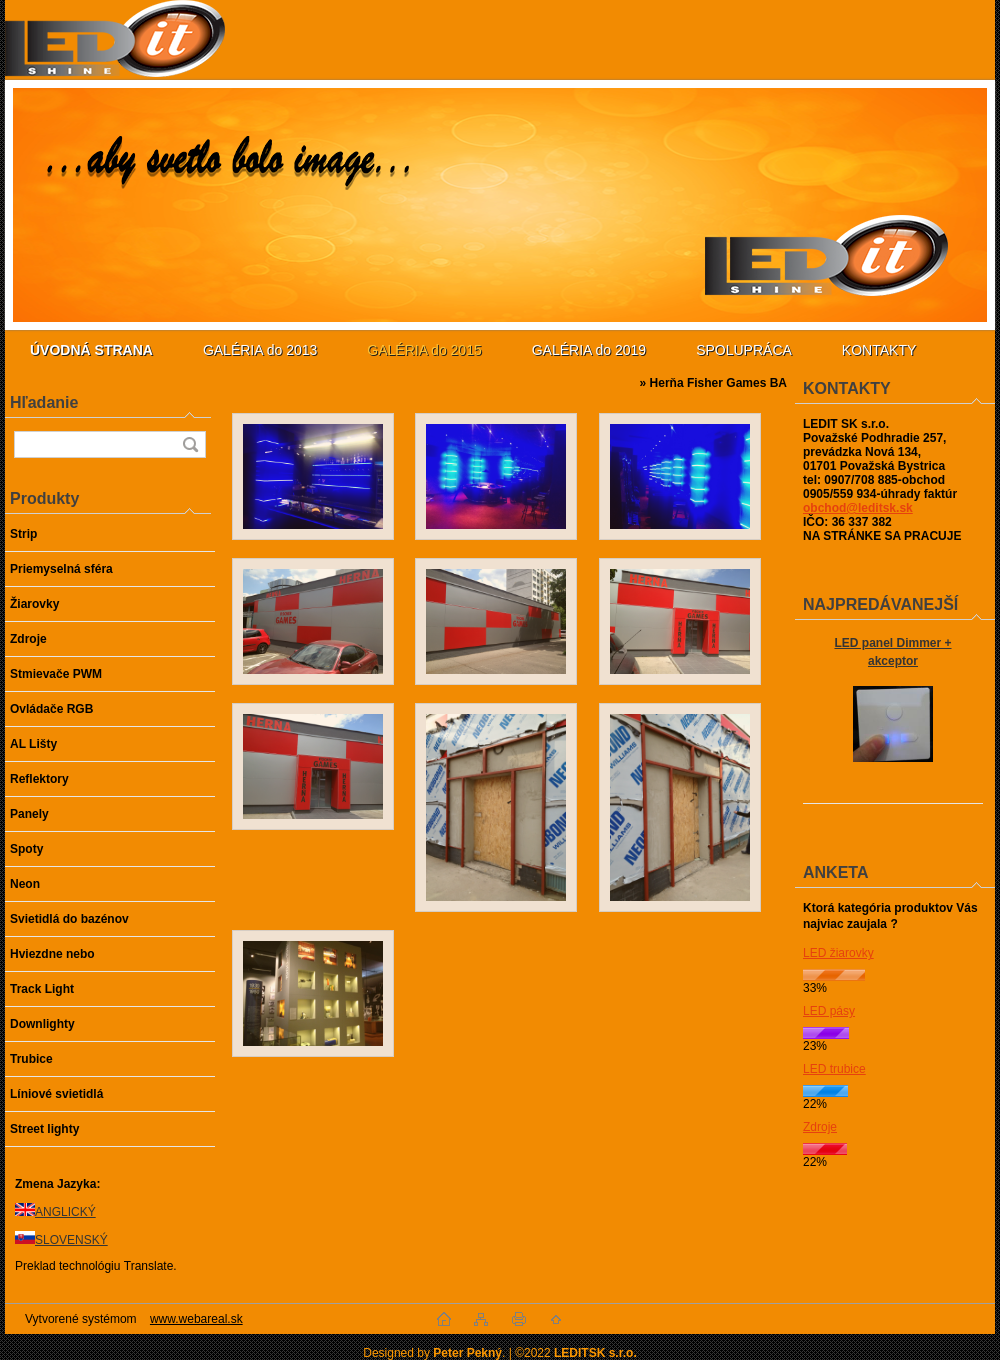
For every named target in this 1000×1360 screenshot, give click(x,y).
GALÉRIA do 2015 (424, 350)
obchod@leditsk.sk (858, 508)
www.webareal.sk (196, 1319)
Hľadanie (44, 402)
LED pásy (829, 1011)
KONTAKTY (879, 350)
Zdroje (820, 1127)
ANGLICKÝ (65, 1212)
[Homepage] (91, 350)
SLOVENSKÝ (71, 1240)
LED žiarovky (838, 953)
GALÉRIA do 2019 (589, 350)
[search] (190, 444)
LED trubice (834, 1069)
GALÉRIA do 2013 (260, 350)
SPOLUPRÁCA (744, 350)
